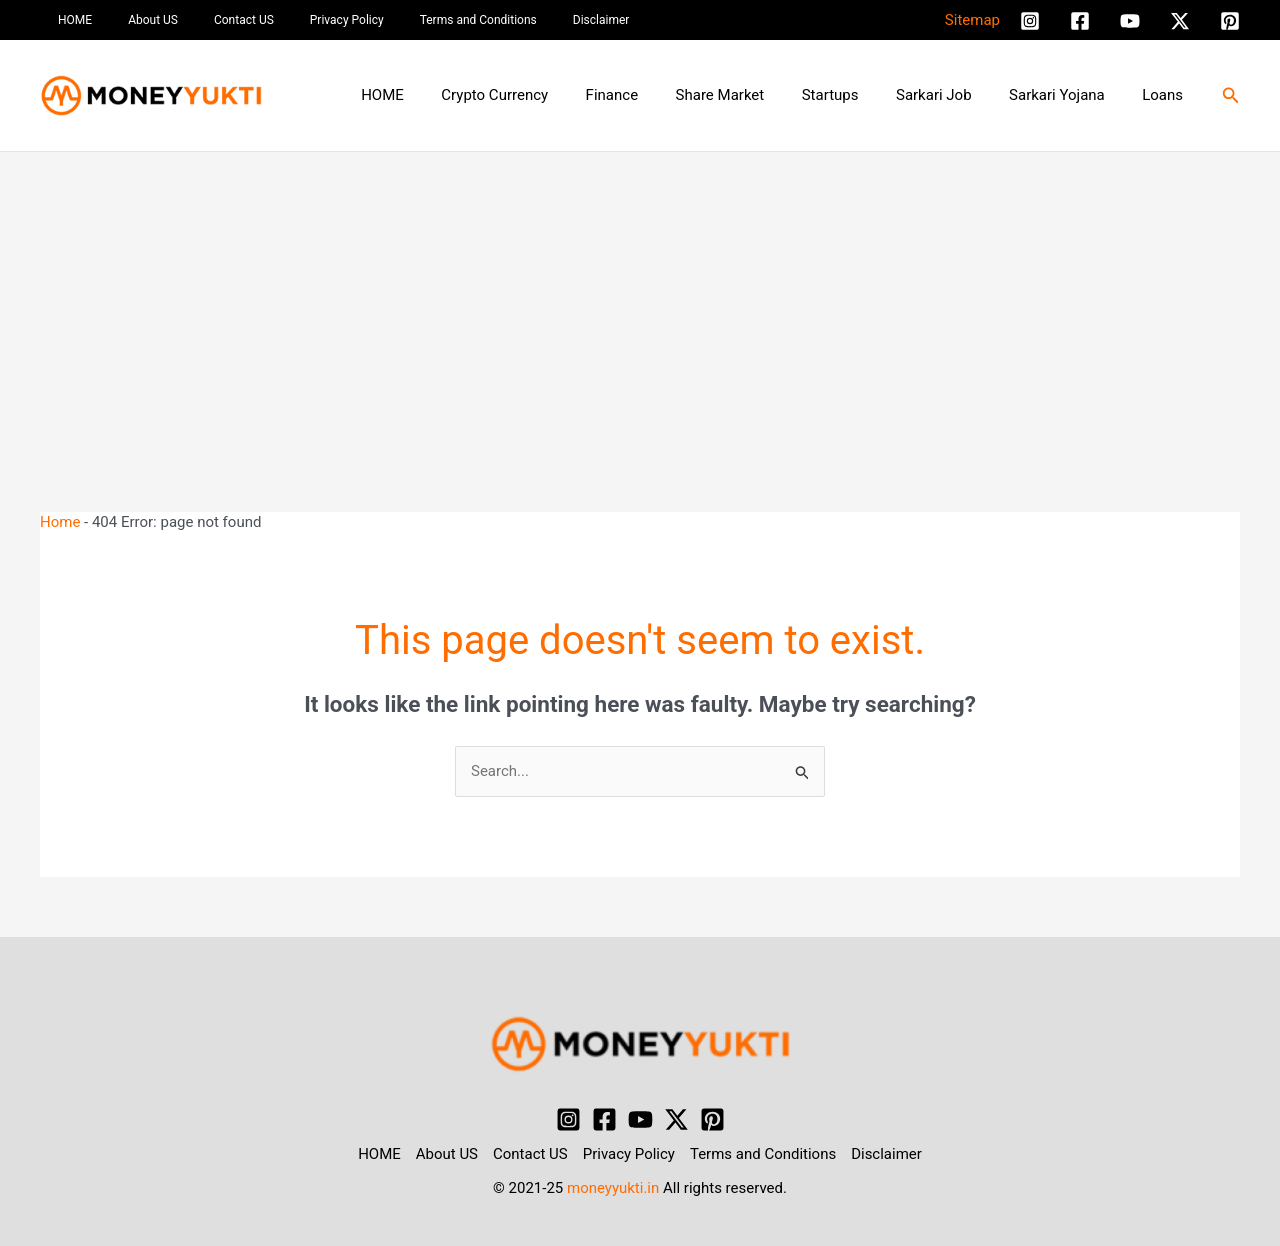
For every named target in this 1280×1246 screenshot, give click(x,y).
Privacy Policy (305, 20)
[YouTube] (1130, 21)
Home (60, 522)
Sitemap (972, 20)
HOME (69, 20)
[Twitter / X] (1180, 21)
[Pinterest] (1230, 21)
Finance (653, 95)
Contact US (214, 20)
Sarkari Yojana (1068, 95)
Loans (1166, 95)
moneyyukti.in (613, 1188)
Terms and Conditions (424, 20)
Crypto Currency (543, 95)
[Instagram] (1030, 21)
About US (135, 20)
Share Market (753, 95)
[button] (1231, 95)
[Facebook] (1080, 21)
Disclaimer (535, 20)
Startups (856, 95)
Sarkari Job (953, 95)
